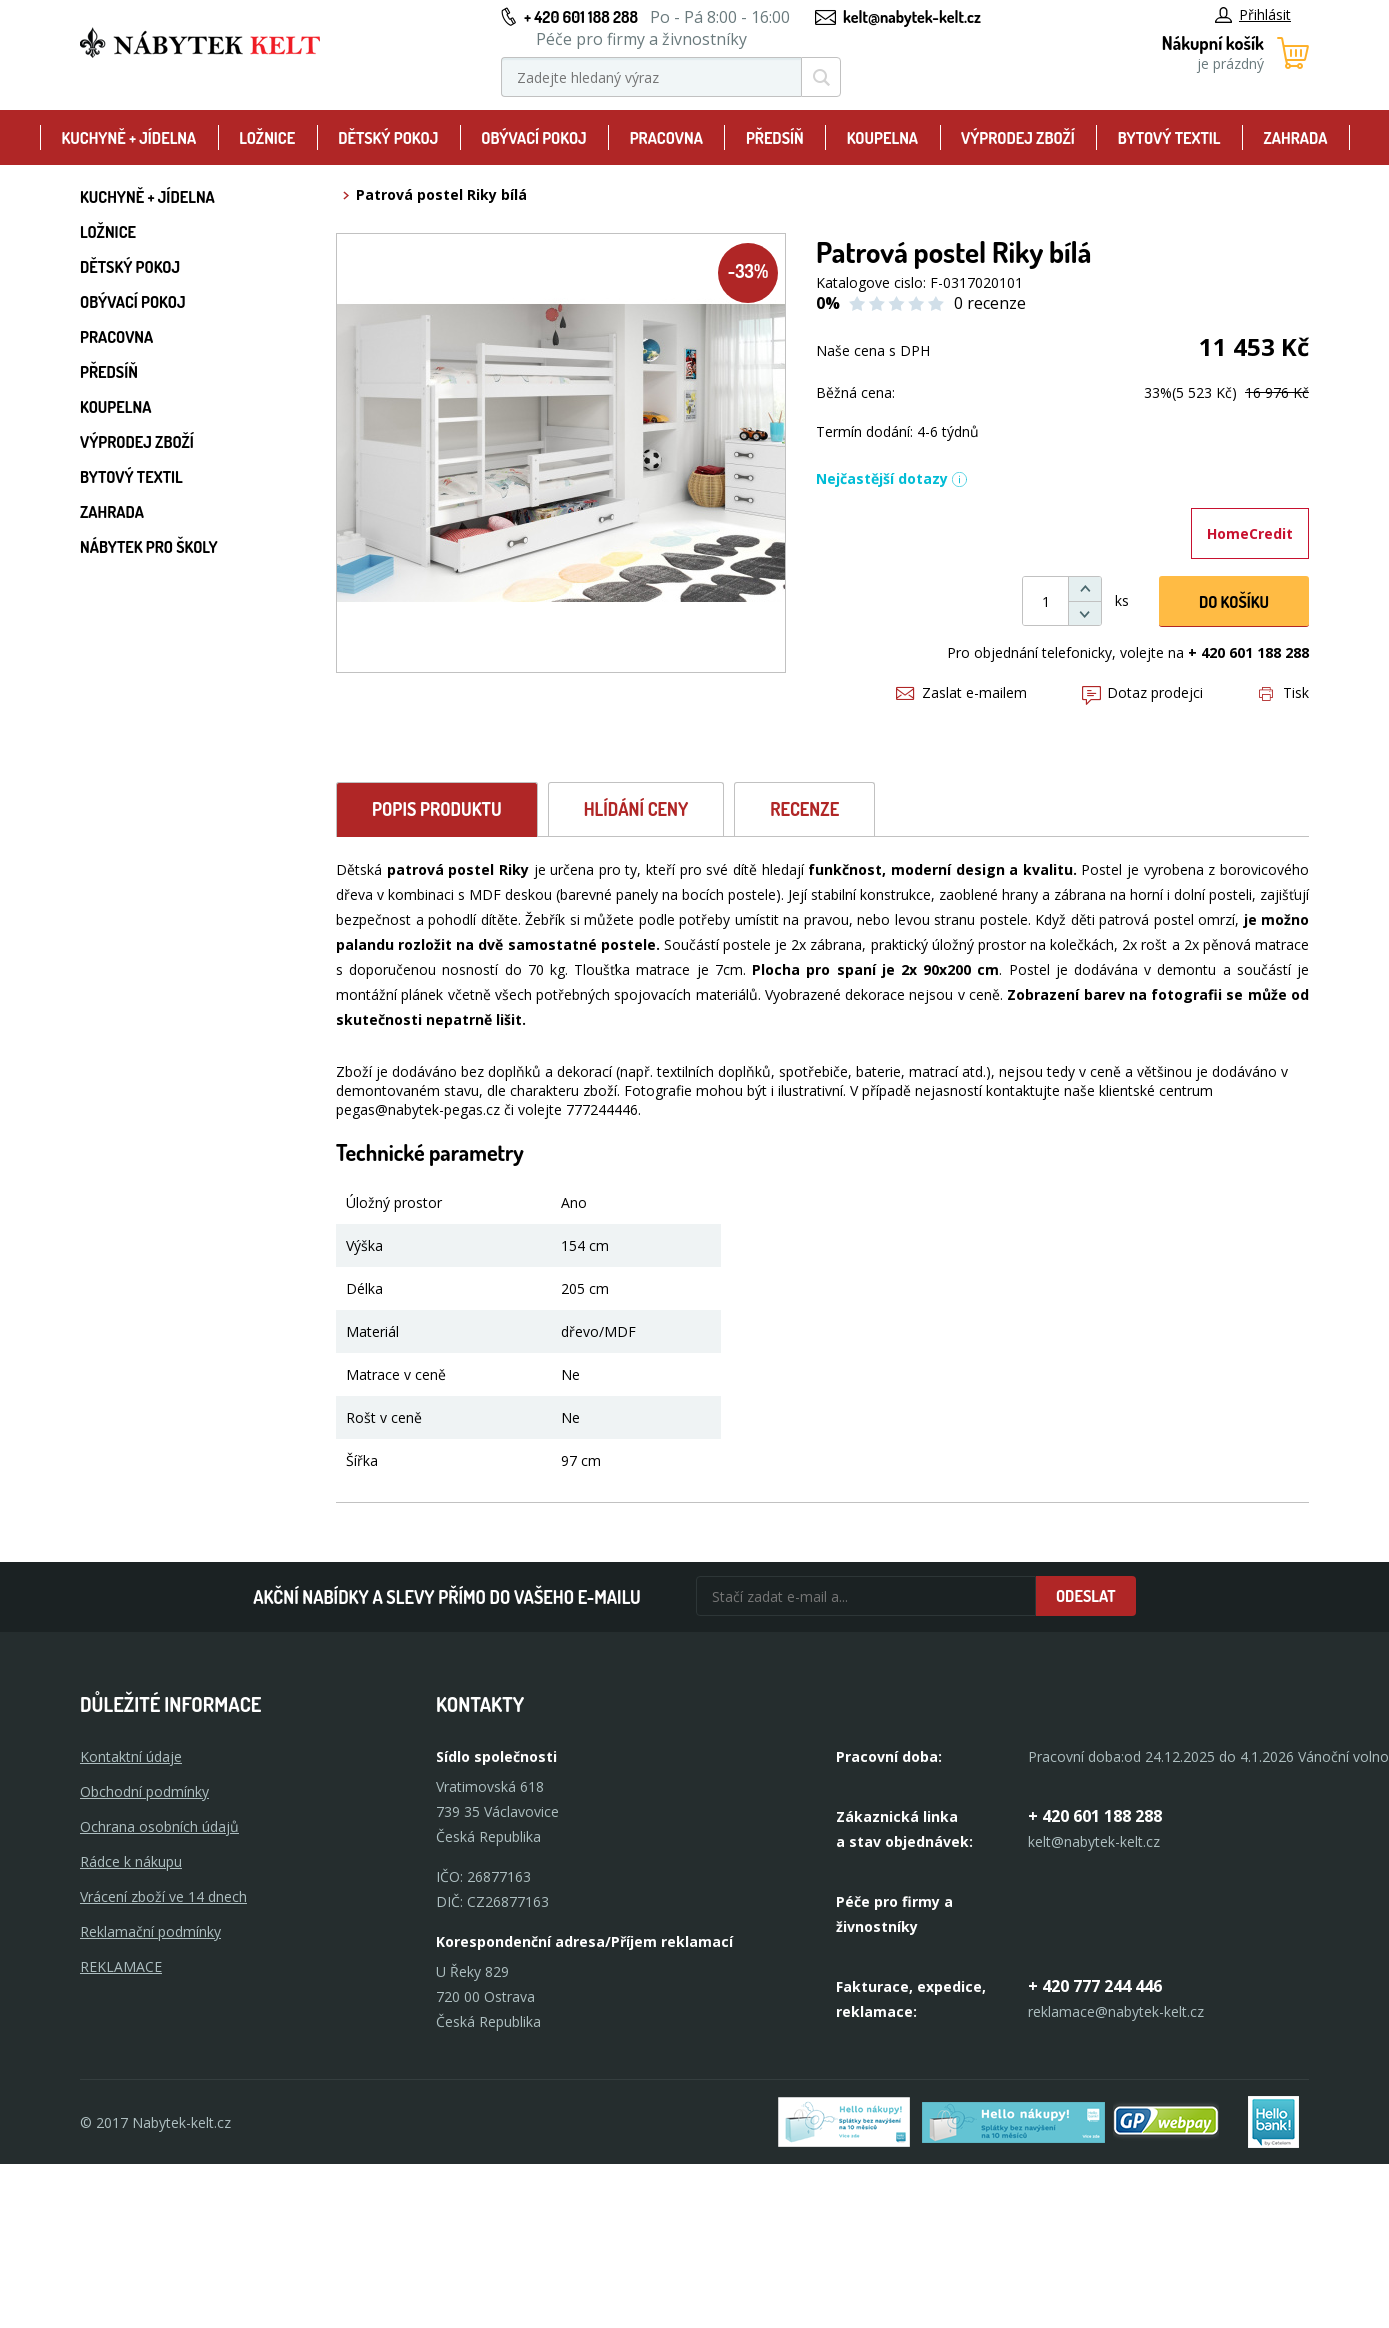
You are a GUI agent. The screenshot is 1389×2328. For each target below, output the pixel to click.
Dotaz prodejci (1142, 692)
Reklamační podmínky (150, 1931)
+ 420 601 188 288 (581, 17)
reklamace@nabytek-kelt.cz (1116, 2011)
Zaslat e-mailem (961, 692)
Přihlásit (1253, 14)
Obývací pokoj (534, 138)
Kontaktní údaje (131, 1756)
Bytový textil (1169, 138)
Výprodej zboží (1018, 138)
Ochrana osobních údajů (159, 1826)
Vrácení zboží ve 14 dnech (163, 1896)
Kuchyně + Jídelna (128, 138)
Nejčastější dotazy (892, 478)
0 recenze (990, 303)
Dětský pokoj (388, 138)
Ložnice (267, 138)
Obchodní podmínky (144, 1791)
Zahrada (1296, 138)
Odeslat (1086, 1596)
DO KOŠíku (1234, 602)
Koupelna (882, 138)
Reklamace (121, 1966)
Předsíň (775, 138)
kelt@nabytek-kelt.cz (912, 17)
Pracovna (666, 138)
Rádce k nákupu (131, 1861)
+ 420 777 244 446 (1095, 1986)
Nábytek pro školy (149, 547)
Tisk (1284, 692)
